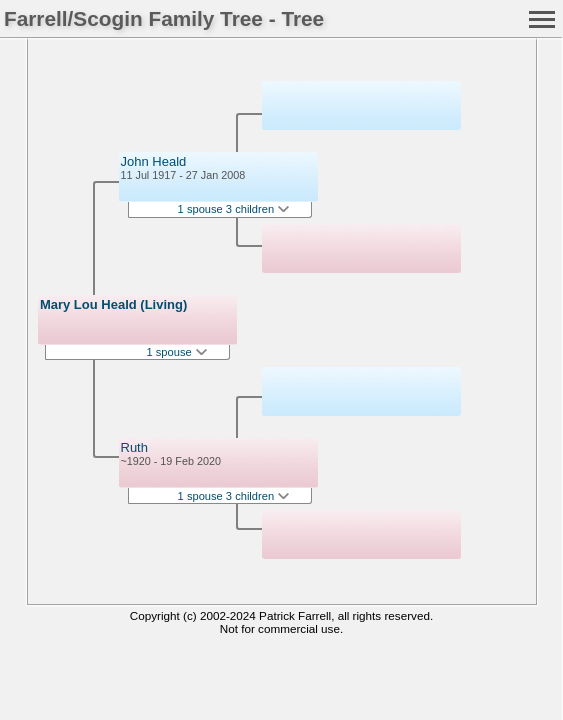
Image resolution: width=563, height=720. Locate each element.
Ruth (134, 447)
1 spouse (176, 352)
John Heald (154, 161)
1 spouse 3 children (234, 209)
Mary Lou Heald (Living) (113, 304)
